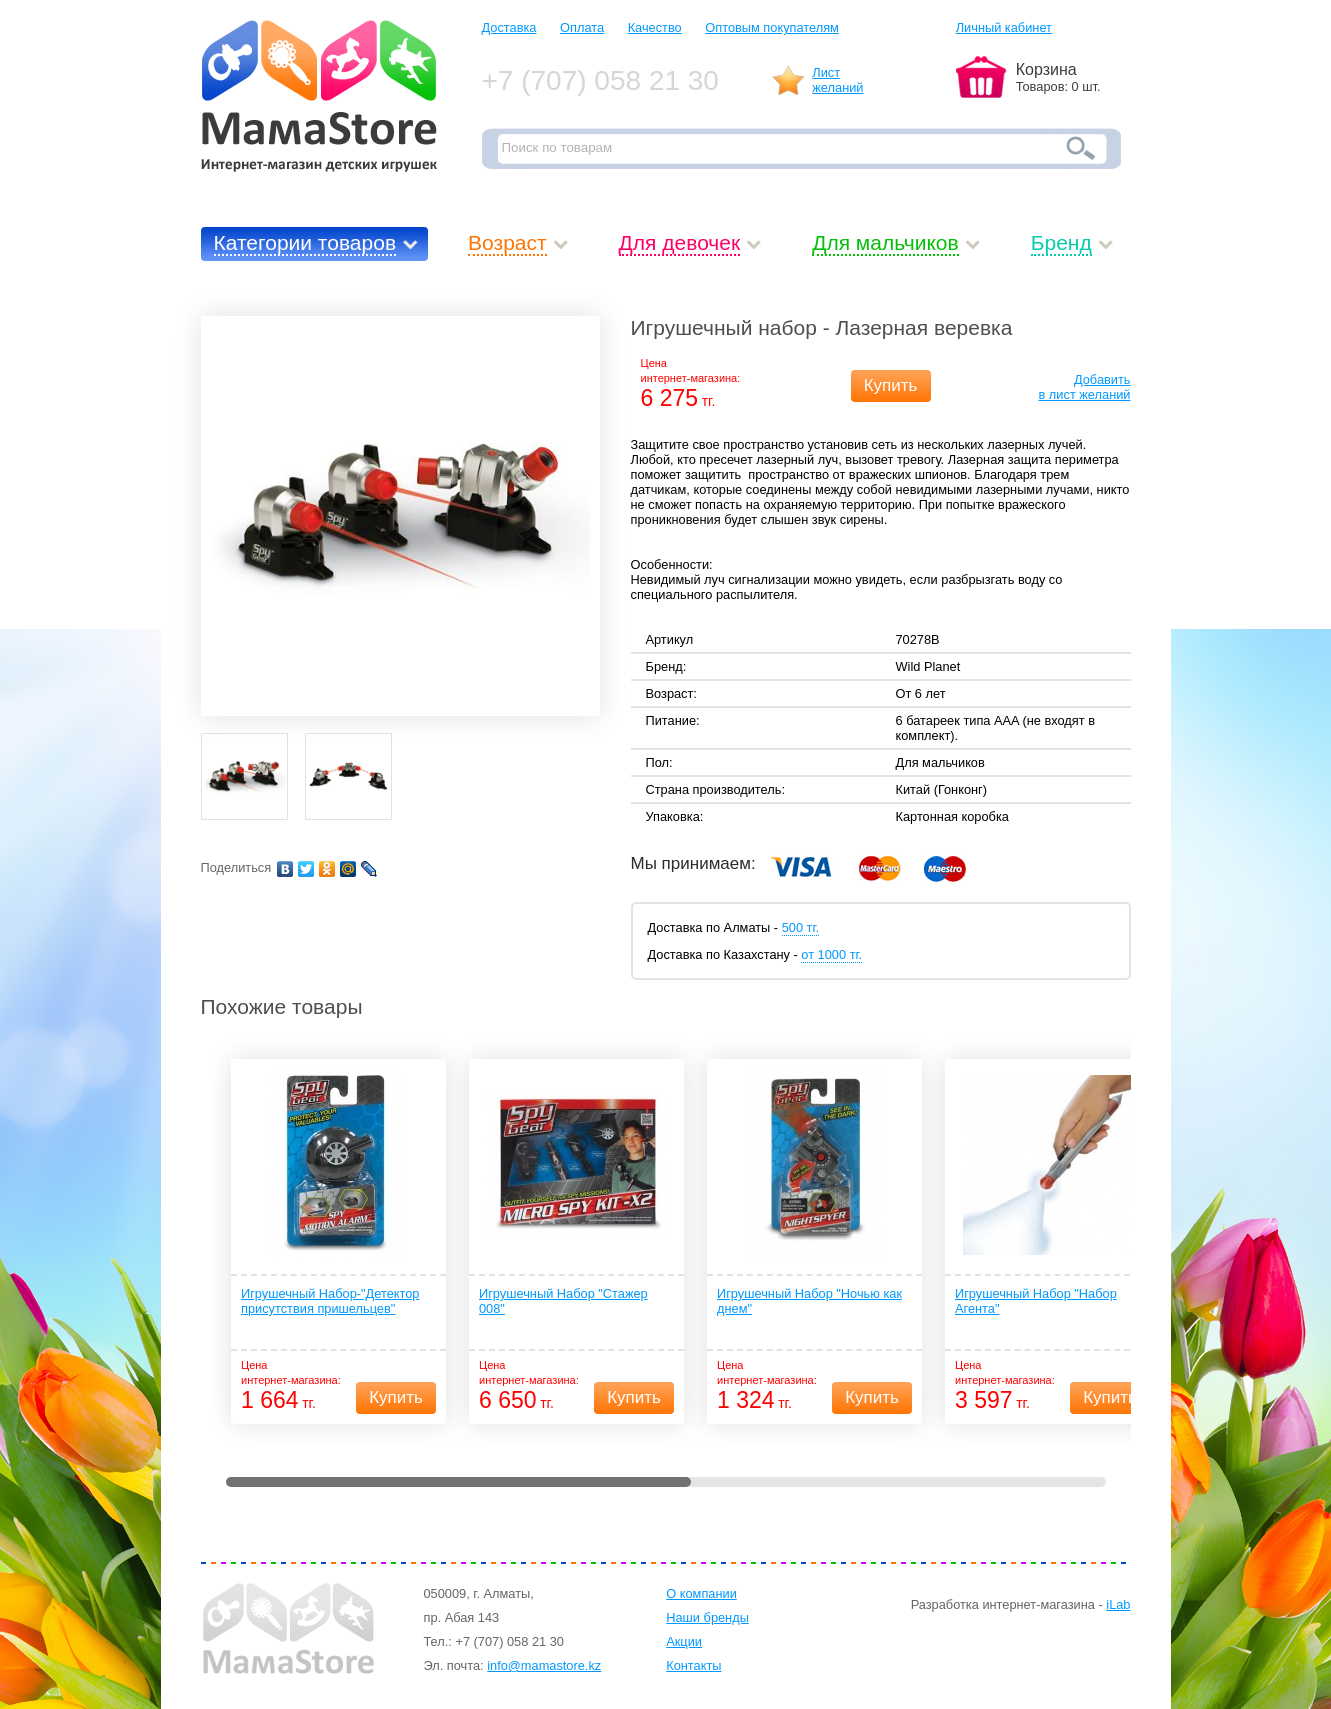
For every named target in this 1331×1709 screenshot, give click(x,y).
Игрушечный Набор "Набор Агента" (1036, 1301)
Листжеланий (837, 80)
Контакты (693, 1665)
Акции (684, 1641)
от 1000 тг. (831, 954)
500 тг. (800, 927)
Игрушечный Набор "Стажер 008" (563, 1301)
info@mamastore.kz (544, 1665)
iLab (1118, 1604)
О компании (701, 1593)
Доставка (509, 27)
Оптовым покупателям (772, 27)
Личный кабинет (1004, 27)
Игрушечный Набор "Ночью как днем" (809, 1301)
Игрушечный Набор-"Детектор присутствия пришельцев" (330, 1301)
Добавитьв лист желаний (1085, 387)
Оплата (582, 27)
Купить (891, 385)
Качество (655, 27)
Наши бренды (707, 1617)
